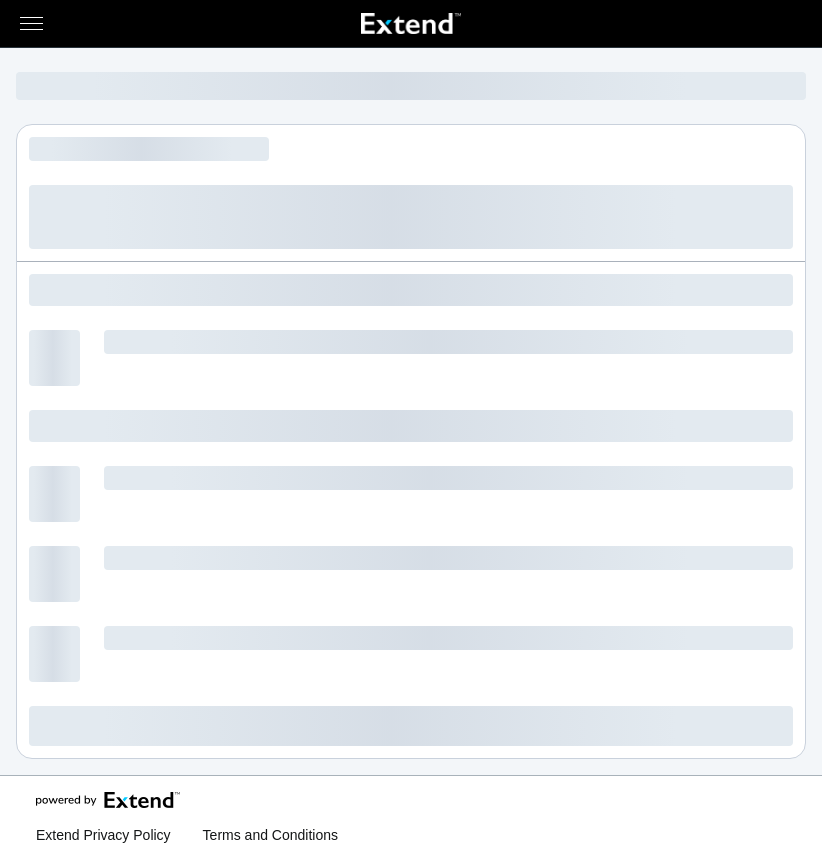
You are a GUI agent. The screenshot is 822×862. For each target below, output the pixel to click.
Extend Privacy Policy (103, 835)
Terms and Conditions (270, 835)
